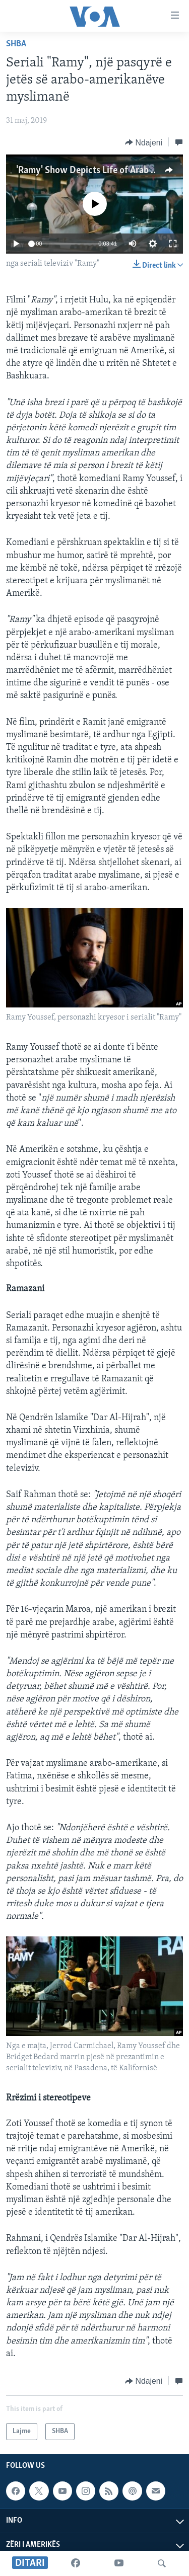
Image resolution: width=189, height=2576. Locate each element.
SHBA (16, 44)
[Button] (143, 142)
